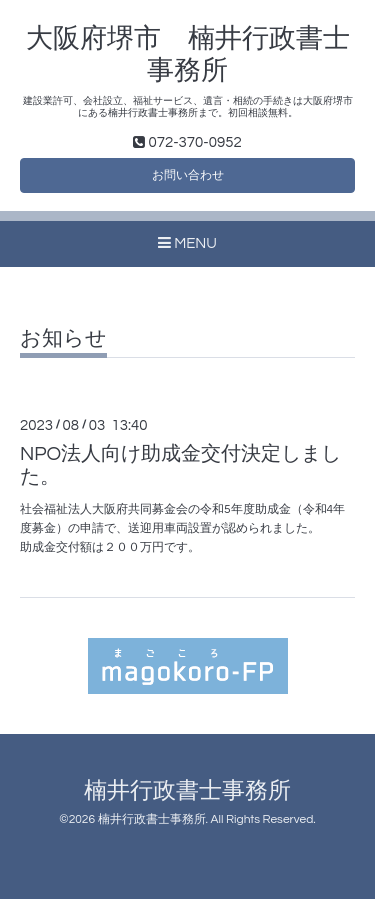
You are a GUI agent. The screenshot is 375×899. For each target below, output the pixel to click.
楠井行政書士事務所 (187, 791)
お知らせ (63, 338)
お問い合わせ (188, 175)
